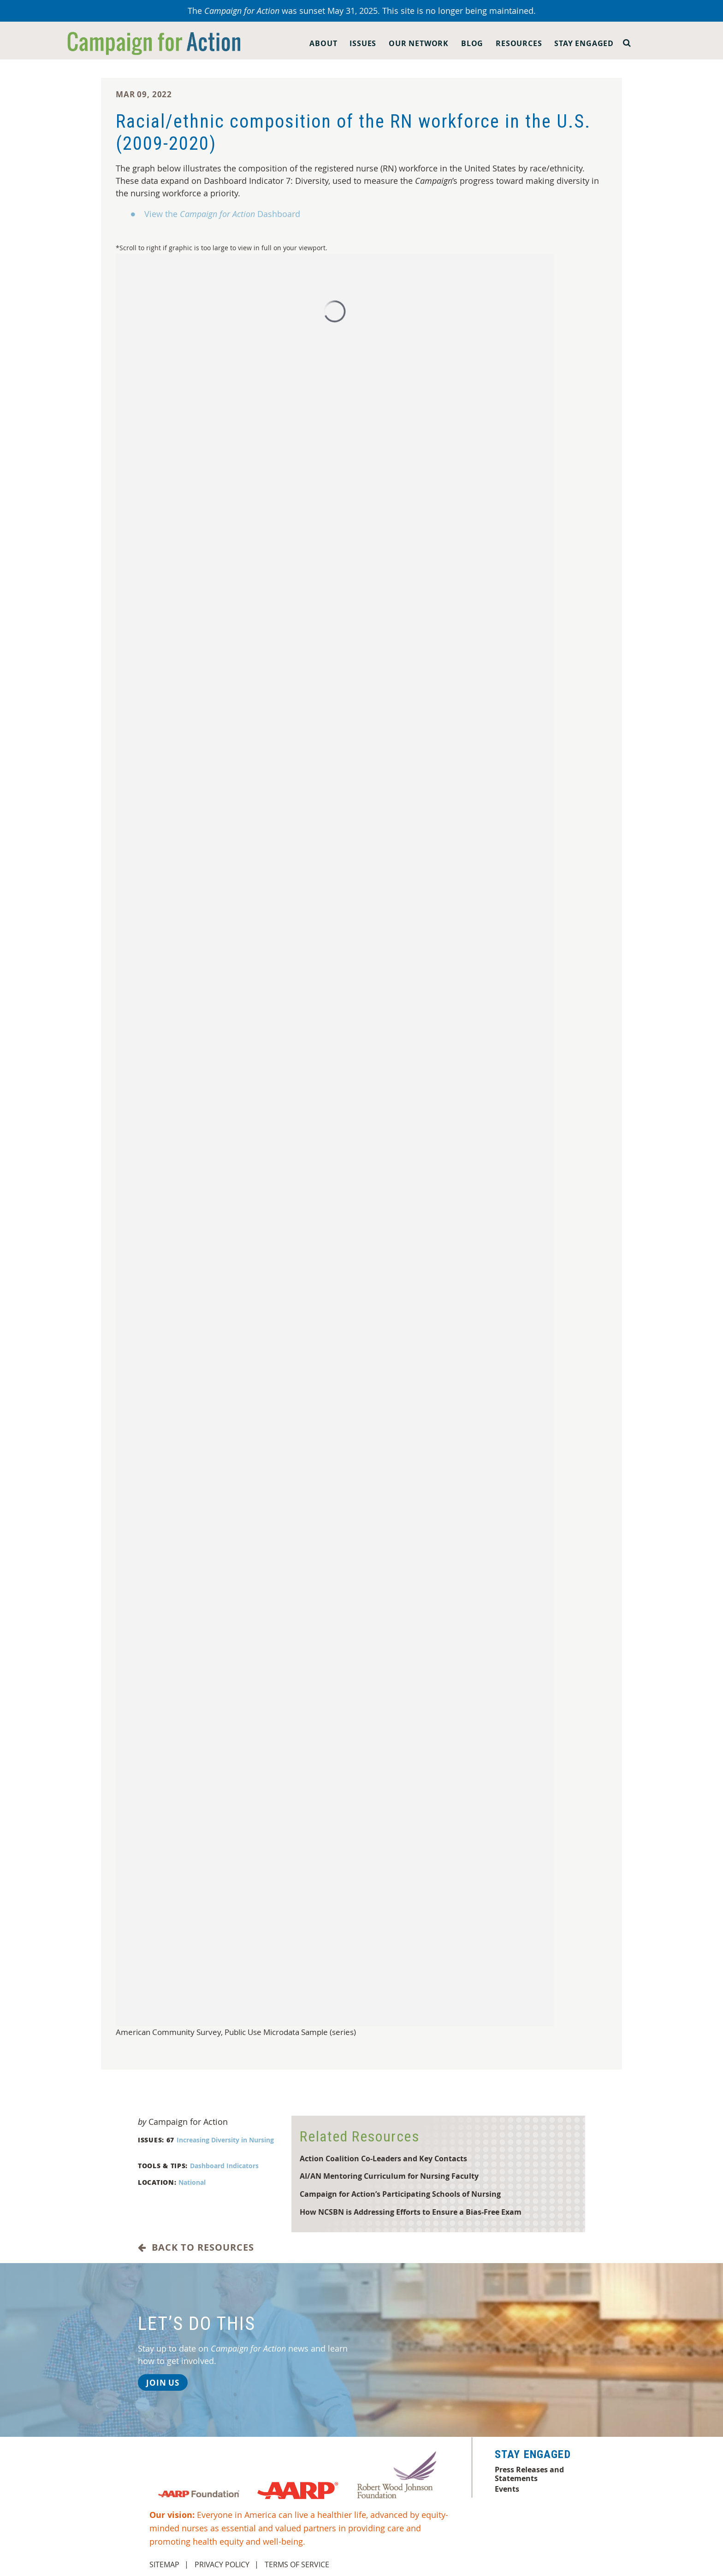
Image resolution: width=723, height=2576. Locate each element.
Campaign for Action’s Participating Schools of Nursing (400, 2193)
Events (507, 2489)
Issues (363, 43)
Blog (472, 43)
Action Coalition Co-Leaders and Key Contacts (383, 2158)
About (323, 43)
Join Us (162, 2382)
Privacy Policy (222, 2564)
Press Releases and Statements (529, 2473)
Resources (519, 43)
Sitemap (164, 2564)
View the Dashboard (222, 213)
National (192, 2182)
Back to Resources (196, 2247)
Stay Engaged (584, 43)
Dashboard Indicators (225, 2165)
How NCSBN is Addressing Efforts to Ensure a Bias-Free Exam (411, 2211)
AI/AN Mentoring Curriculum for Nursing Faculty (389, 2175)
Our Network (419, 43)
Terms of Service (297, 2564)
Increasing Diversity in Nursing (225, 2139)
